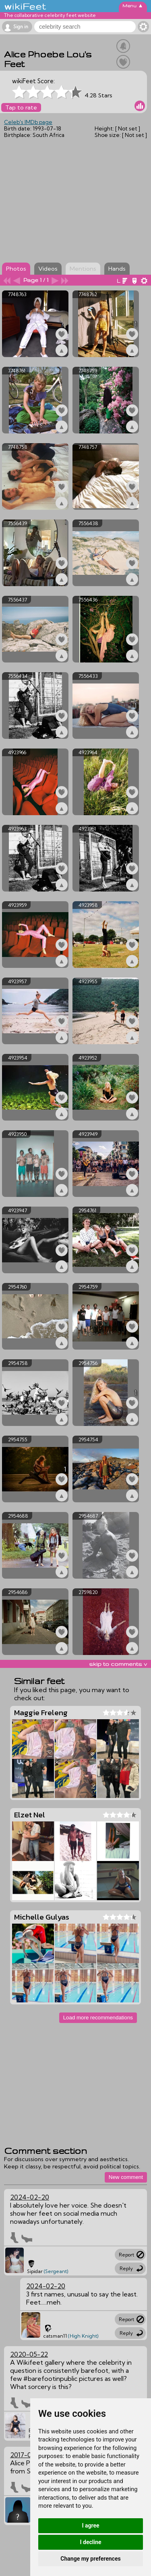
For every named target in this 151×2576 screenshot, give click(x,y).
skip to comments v (118, 1664)
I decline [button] (90, 2542)
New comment (126, 2177)
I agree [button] (90, 2525)
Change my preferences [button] (90, 2558)
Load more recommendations (98, 2018)
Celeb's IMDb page (28, 122)
